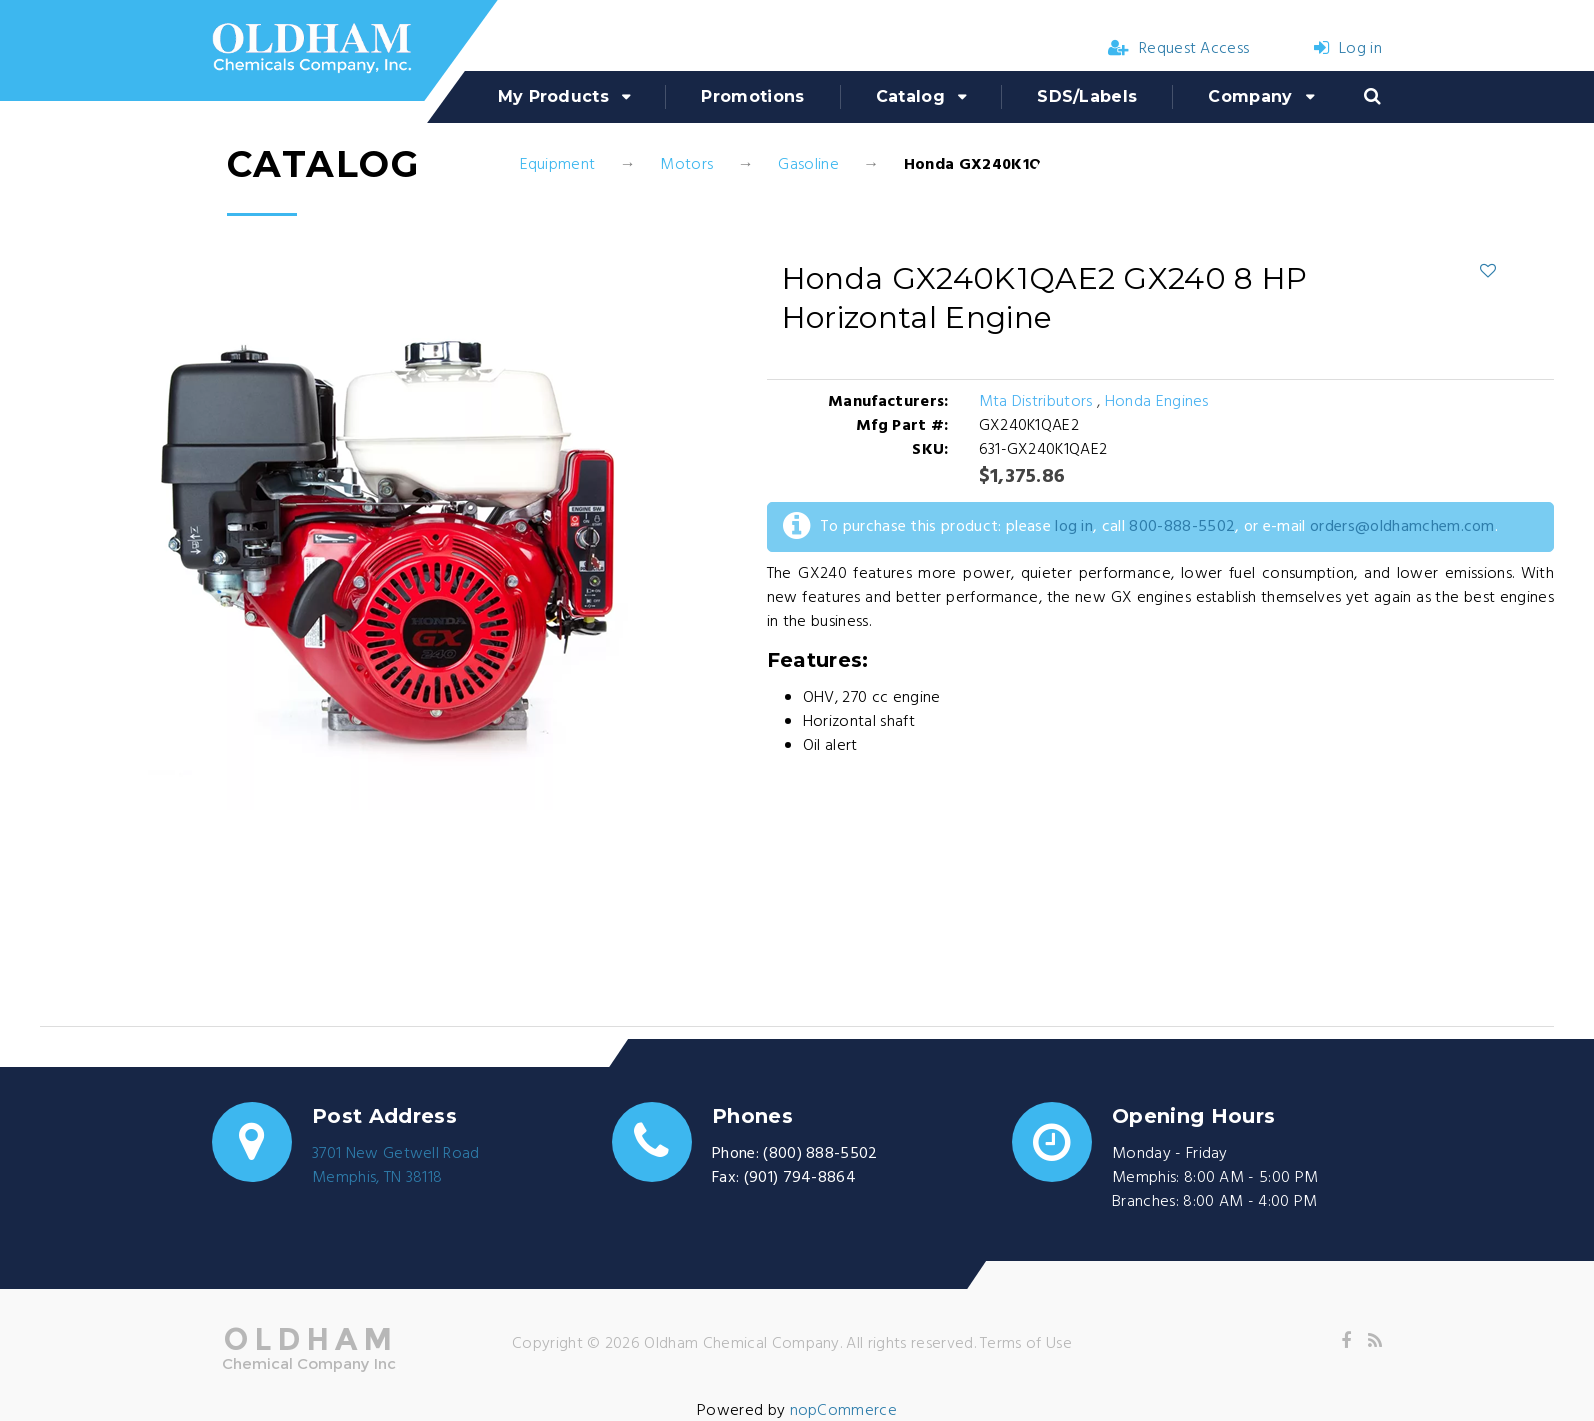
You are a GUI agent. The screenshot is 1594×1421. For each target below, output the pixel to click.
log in (1074, 527)
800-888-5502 (1182, 527)
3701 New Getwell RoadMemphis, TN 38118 (396, 1166)
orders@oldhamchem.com (1402, 527)
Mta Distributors (1038, 402)
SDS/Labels (1087, 96)
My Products (554, 96)
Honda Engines (1157, 402)
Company (1250, 96)
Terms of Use (1026, 1344)
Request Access (1179, 49)
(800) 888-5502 (820, 1154)
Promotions (752, 96)
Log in (1348, 49)
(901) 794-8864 (800, 1178)
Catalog (910, 96)
